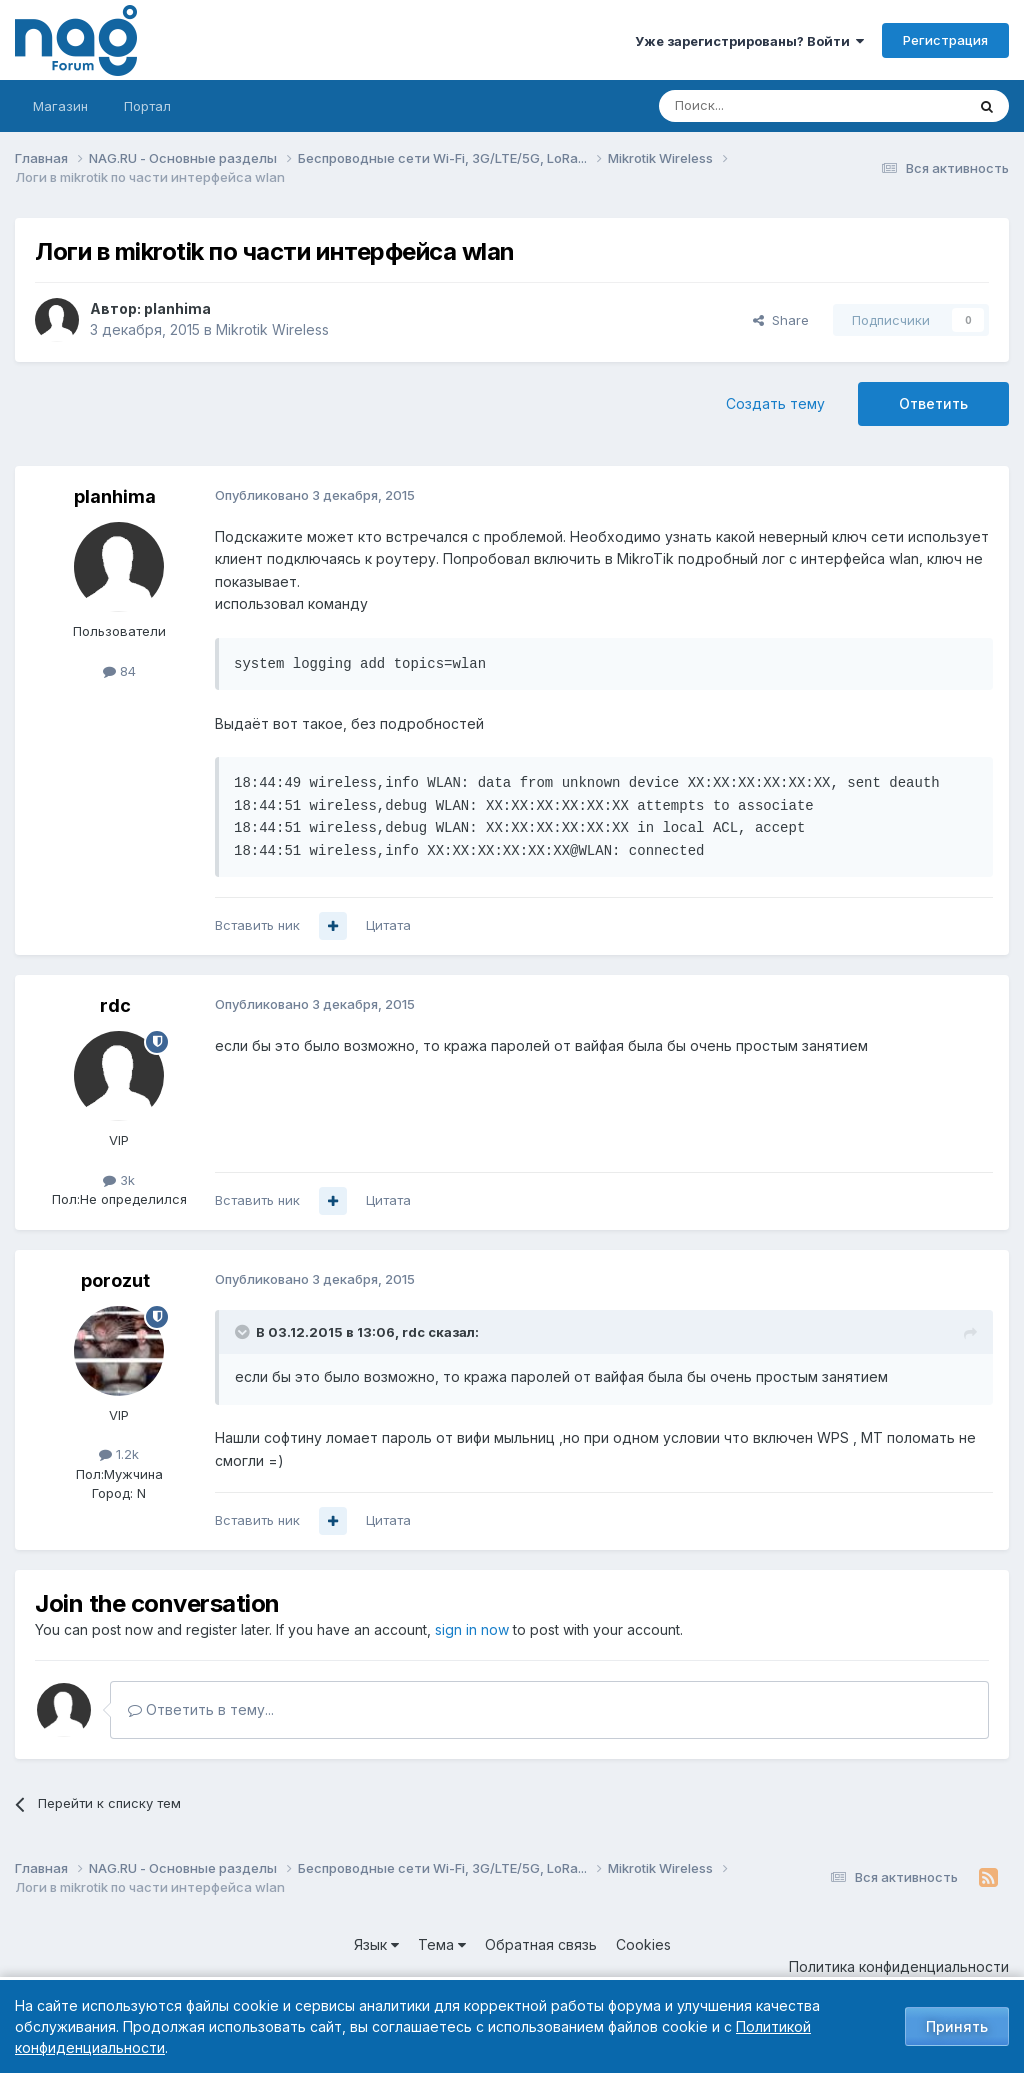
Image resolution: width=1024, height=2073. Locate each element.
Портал (147, 106)
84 (119, 671)
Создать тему (775, 403)
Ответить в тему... (201, 1709)
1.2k (119, 1454)
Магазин (60, 106)
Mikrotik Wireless (272, 329)
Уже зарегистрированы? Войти (749, 41)
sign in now (472, 1629)
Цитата (388, 925)
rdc (115, 1005)
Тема (442, 1944)
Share (781, 320)
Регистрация (945, 40)
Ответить (933, 403)
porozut (115, 1280)
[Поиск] (757, 106)
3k (119, 1180)
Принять (957, 2026)
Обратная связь (541, 1944)
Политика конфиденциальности (899, 1966)
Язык (376, 1944)
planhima (177, 308)
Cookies (643, 1944)
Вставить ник (257, 925)
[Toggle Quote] (244, 1332)
